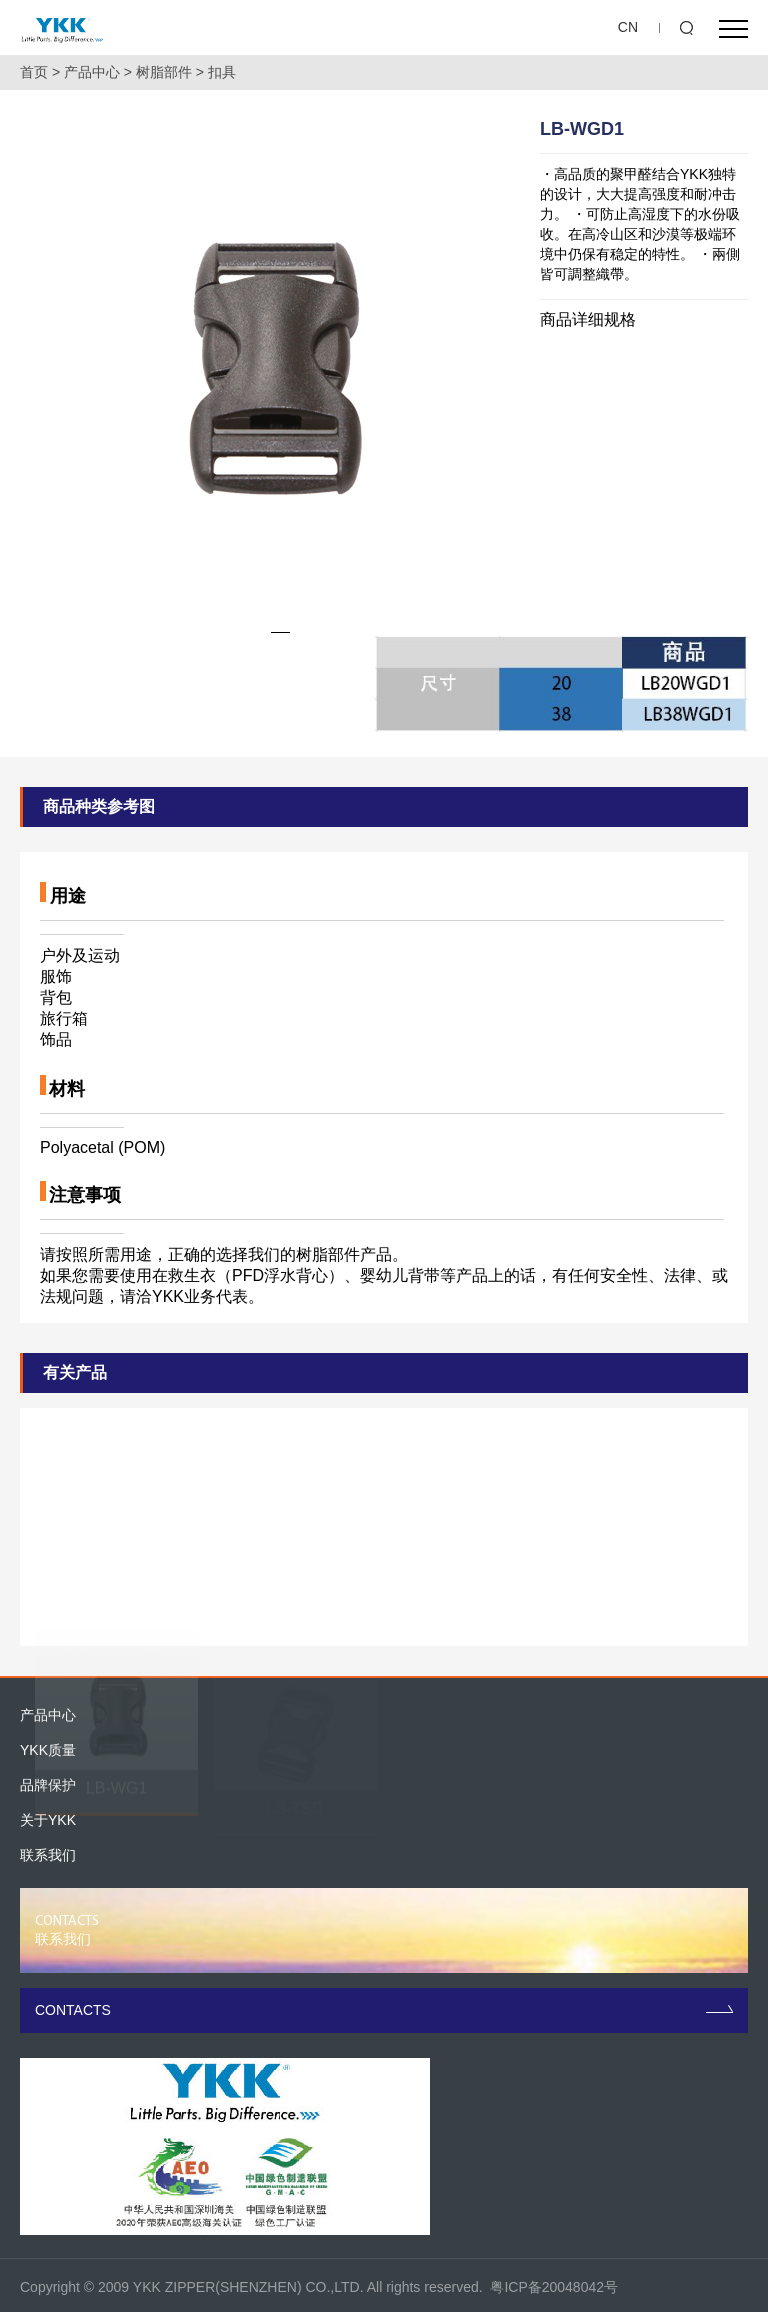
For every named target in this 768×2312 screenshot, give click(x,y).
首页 (34, 72)
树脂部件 (164, 72)
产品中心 (92, 72)
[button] (280, 632)
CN (628, 27)
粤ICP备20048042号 (554, 2287)
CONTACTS (384, 2010)
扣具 (222, 72)
